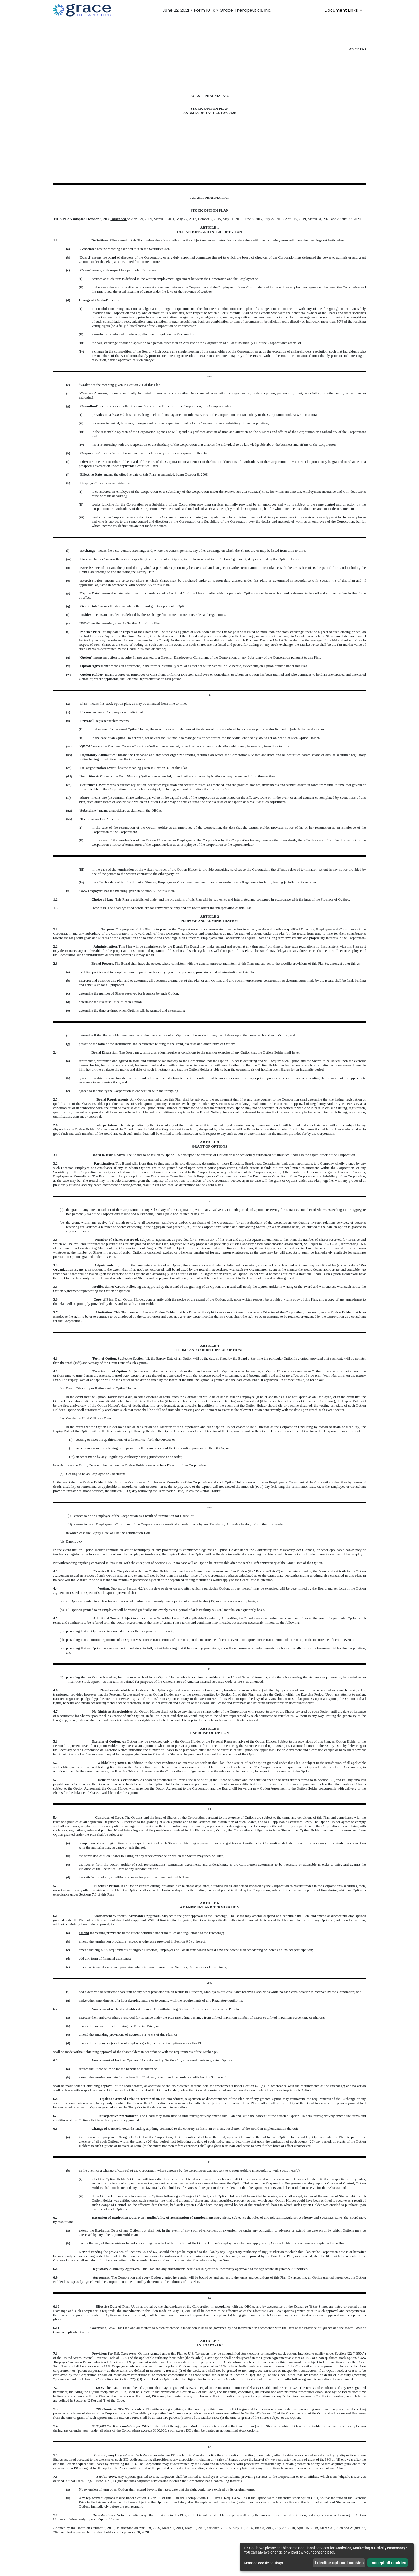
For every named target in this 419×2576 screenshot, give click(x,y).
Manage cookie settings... (265, 2563)
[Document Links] (344, 10)
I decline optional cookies (339, 2562)
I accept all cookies (387, 2562)
